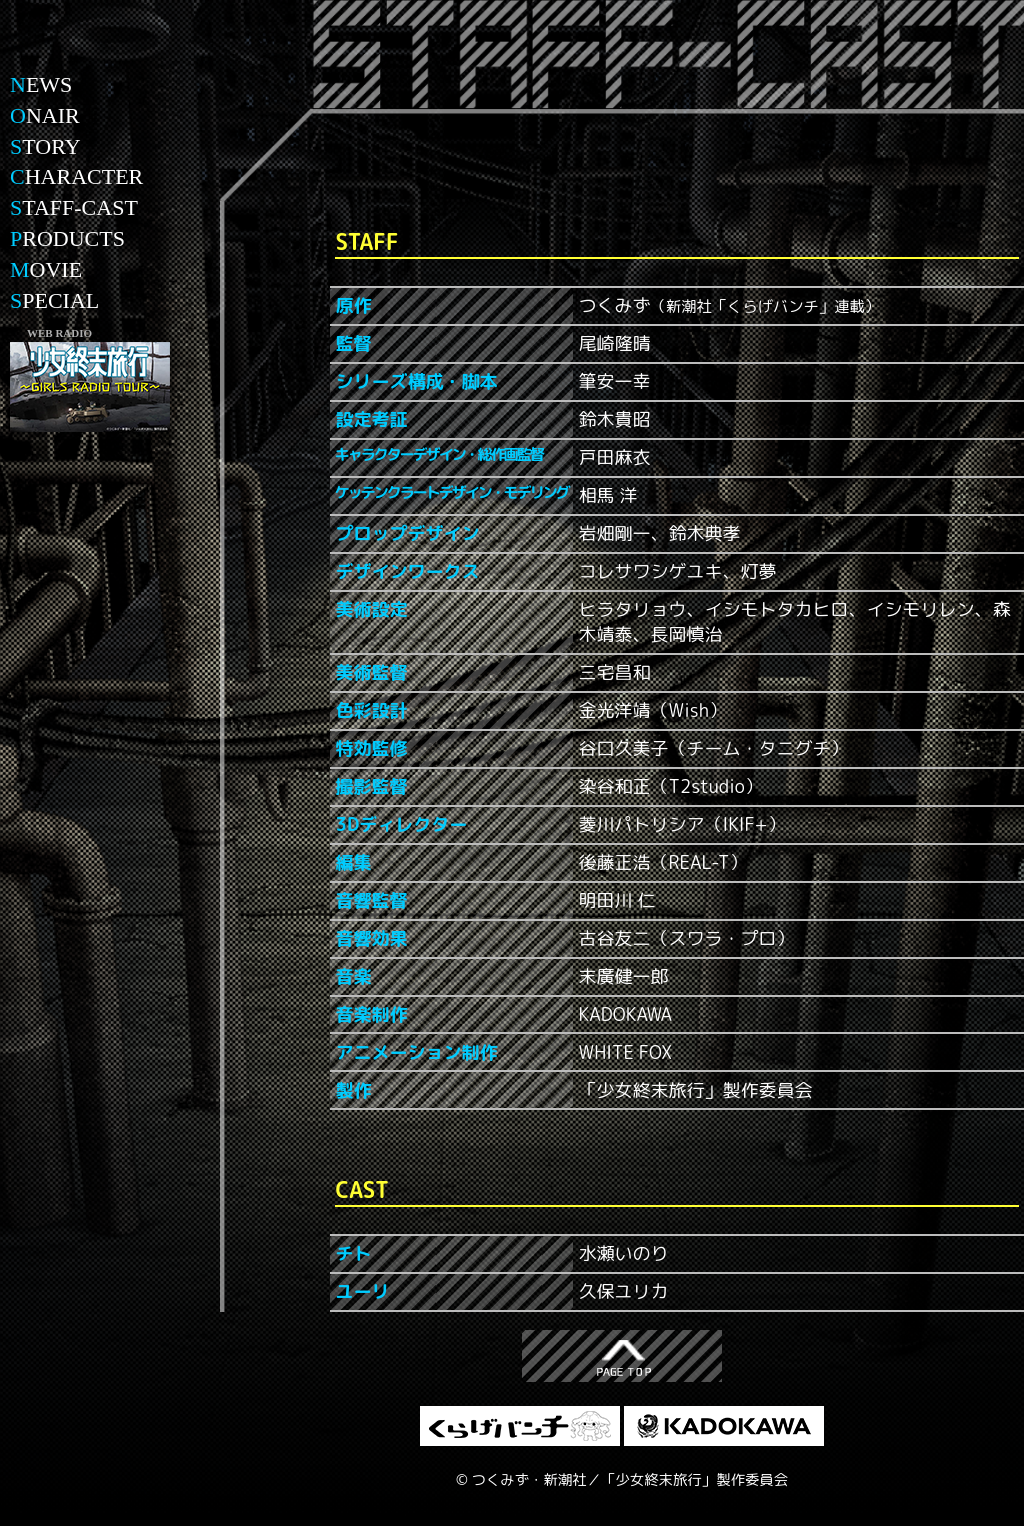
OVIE (46, 269)
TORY (45, 146)
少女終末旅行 (90, 64)
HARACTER (76, 176)
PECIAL (54, 300)
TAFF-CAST (74, 207)
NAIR (45, 115)
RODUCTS (67, 238)
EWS (41, 84)
